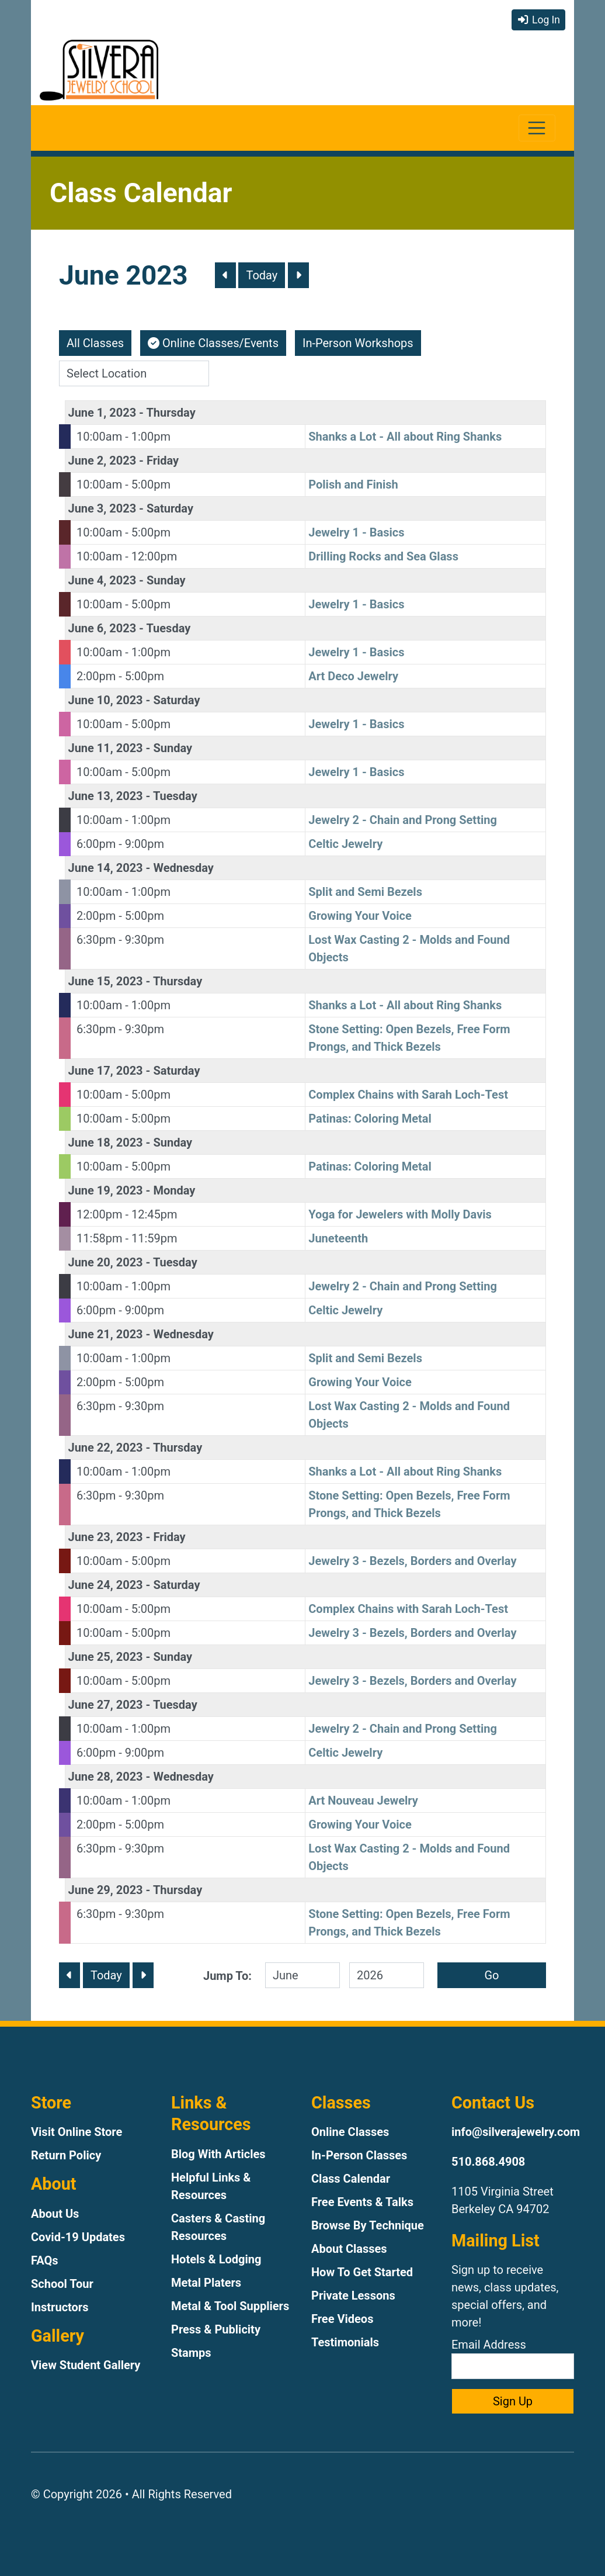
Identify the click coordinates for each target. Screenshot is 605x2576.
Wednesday (183, 868)
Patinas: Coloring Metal (370, 1119)
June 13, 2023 (105, 796)
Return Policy (66, 2155)
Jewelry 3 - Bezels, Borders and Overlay (412, 1561)
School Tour (62, 2284)
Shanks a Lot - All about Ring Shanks (405, 437)
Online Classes (350, 2132)
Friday (163, 460)
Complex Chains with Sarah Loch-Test (408, 1095)
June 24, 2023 (105, 1585)
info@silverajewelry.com (515, 2132)
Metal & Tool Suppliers (230, 2306)
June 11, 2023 (105, 748)
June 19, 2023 (105, 1190)
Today (261, 275)
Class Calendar (350, 2179)
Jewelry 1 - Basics (356, 532)
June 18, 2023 (105, 1142)
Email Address (512, 2358)
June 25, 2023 (105, 1657)
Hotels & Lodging (216, 2259)
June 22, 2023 (105, 1448)
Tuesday (168, 628)
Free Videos (342, 2319)
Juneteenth (338, 1238)
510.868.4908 (488, 2162)
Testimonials (345, 2342)
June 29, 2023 (105, 1890)
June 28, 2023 (105, 1777)
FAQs (44, 2260)
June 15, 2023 (105, 981)
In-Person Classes (359, 2155)
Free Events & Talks (362, 2202)
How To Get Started (362, 2272)
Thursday (170, 413)
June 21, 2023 (105, 1334)
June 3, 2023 (102, 508)
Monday (174, 1190)
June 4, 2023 (102, 580)
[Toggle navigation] (537, 128)
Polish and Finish (353, 484)
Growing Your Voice (360, 916)
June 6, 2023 (102, 628)
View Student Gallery (85, 2365)
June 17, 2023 (105, 1071)
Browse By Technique (367, 2225)
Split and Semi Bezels (365, 892)
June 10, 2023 (105, 700)
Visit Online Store (76, 2132)
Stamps (191, 2353)
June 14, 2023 (105, 868)
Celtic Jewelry (345, 844)
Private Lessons (353, 2295)
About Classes (349, 2249)
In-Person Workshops (357, 343)
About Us (55, 2214)
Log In (538, 20)
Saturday (170, 508)
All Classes (95, 343)
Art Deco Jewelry (353, 676)
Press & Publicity (215, 2329)
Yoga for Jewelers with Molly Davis (400, 1214)
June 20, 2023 (105, 1262)
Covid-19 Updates (78, 2237)
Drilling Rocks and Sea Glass (383, 556)
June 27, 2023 (105, 1705)
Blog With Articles (218, 2154)
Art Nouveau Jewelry (363, 1800)
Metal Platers (206, 2283)
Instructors (59, 2307)
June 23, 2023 (105, 1537)
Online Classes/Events (213, 343)
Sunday (166, 580)
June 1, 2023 (102, 413)
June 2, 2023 (102, 460)
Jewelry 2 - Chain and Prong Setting (402, 820)
